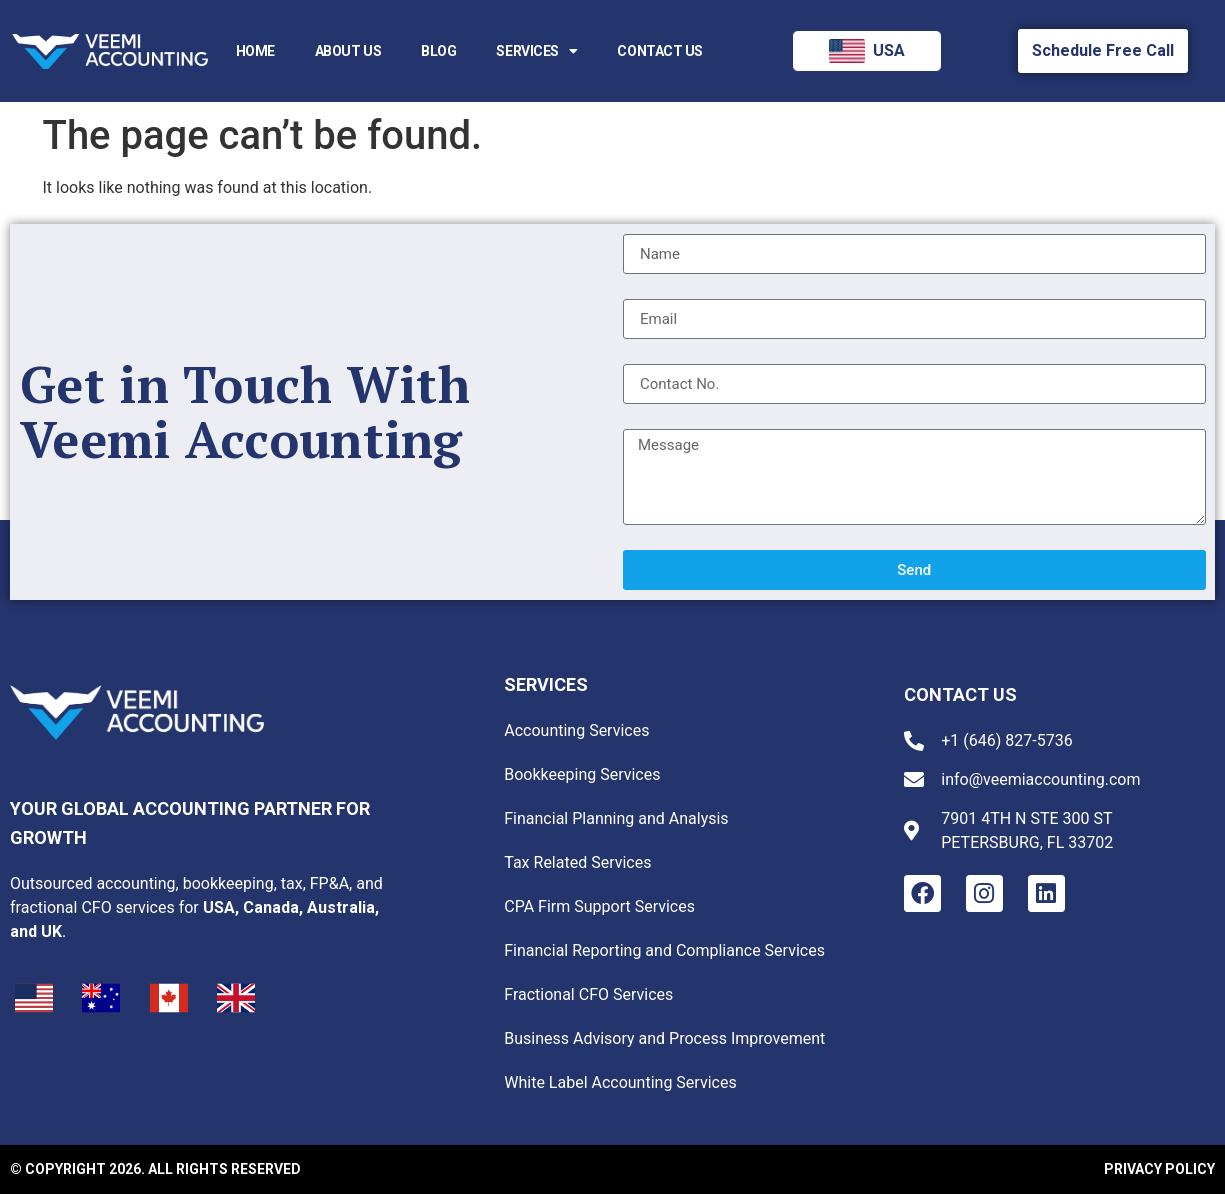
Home (255, 51)
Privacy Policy (1159, 1169)
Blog (438, 51)
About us (348, 51)
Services (536, 51)
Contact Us (660, 51)
